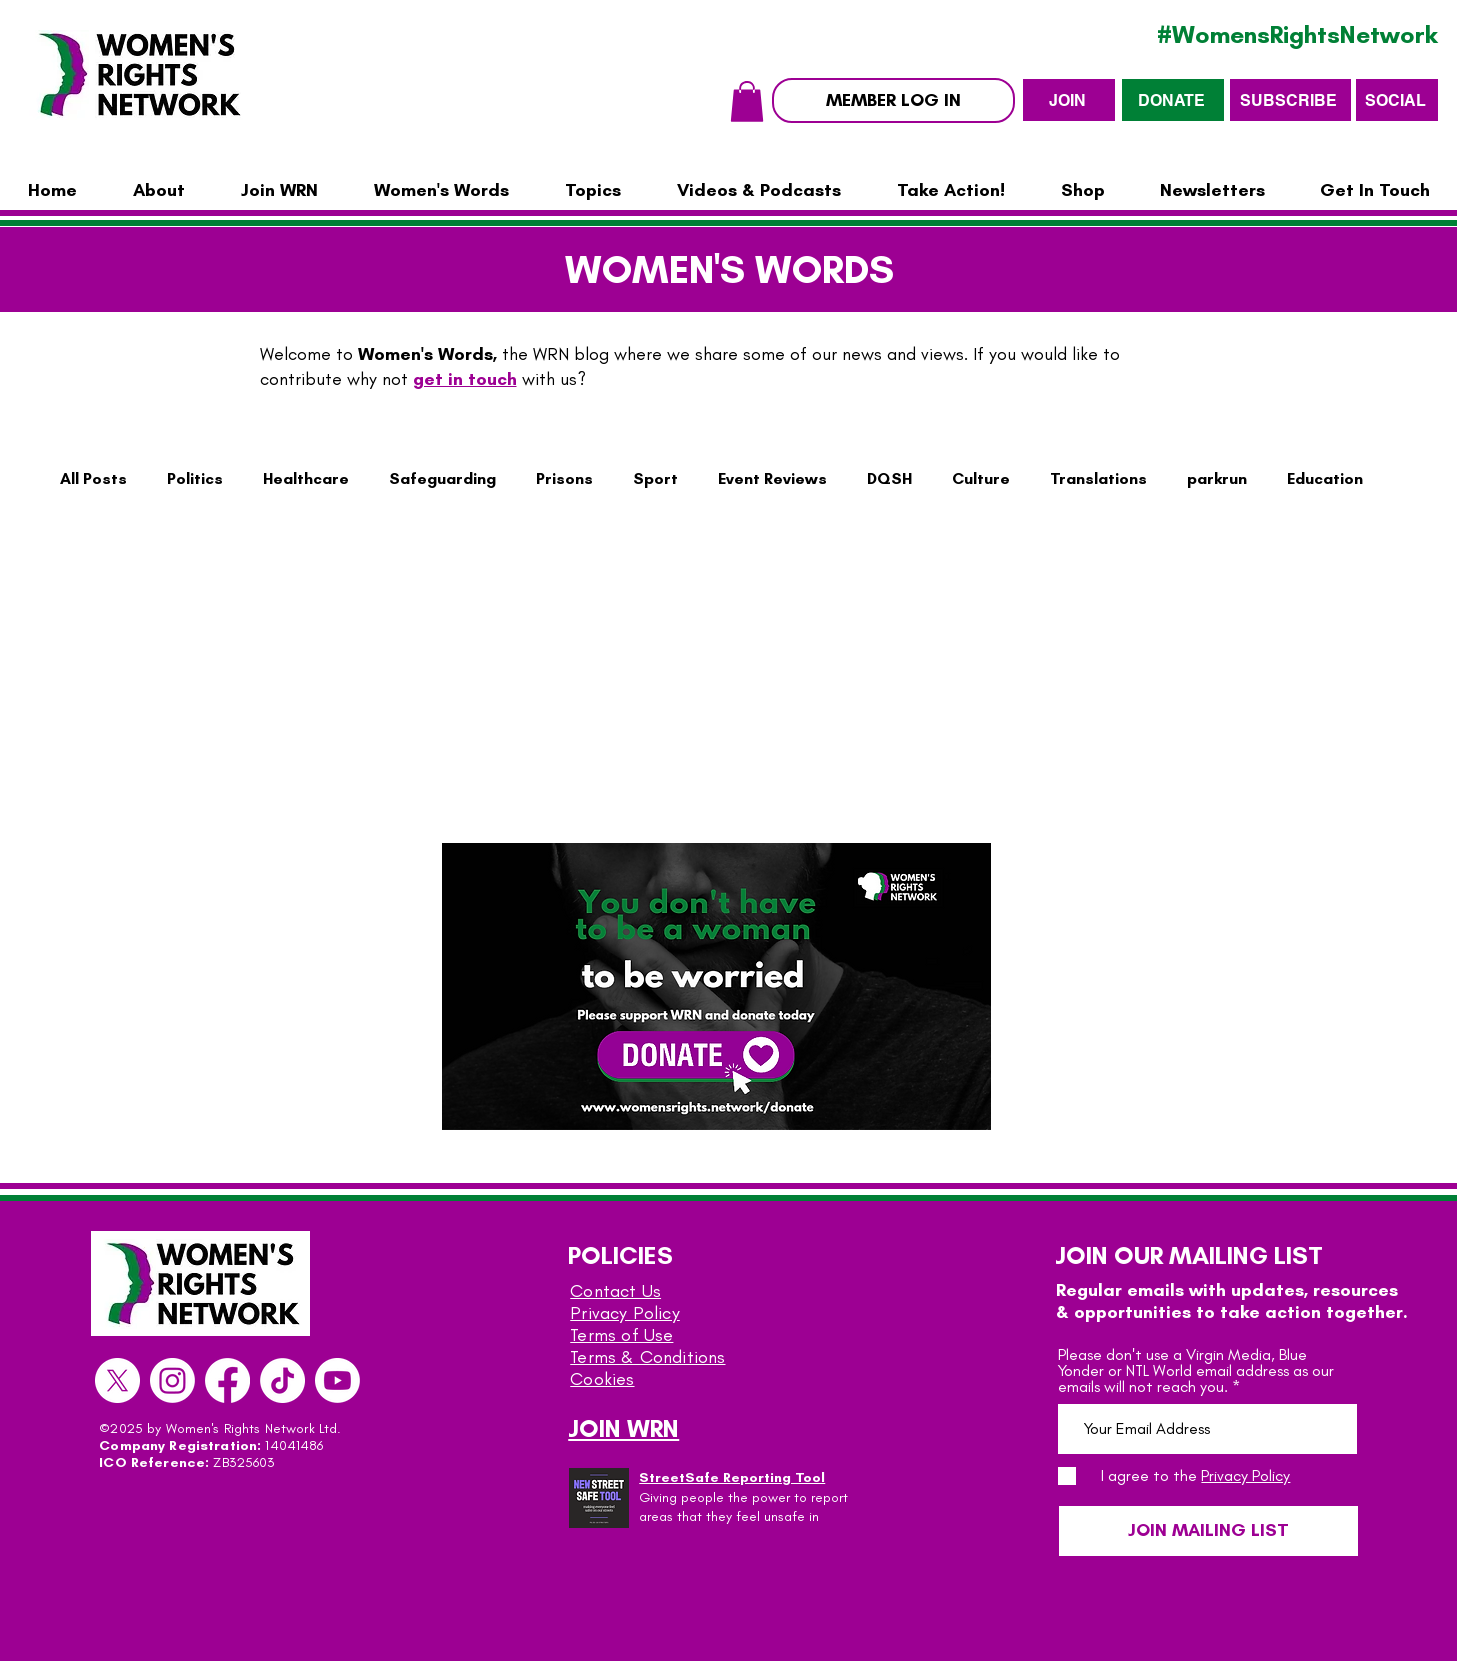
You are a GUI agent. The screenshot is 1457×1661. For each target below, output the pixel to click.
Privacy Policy (625, 1313)
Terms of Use (621, 1335)
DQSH (889, 478)
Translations (1098, 478)
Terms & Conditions (647, 1357)
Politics (195, 478)
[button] (747, 101)
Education (1325, 478)
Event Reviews (772, 478)
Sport (655, 478)
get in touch (465, 379)
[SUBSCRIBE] (1290, 100)
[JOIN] (1069, 100)
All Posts (93, 478)
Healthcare (306, 478)
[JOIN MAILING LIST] (1208, 1531)
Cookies (602, 1379)
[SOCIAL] (1397, 100)
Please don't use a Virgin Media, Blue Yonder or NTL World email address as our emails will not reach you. (1196, 1371)
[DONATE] (1173, 100)
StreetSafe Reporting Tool (732, 1477)
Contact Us (615, 1291)
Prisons (564, 478)
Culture (981, 478)
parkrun (1217, 478)
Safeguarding (442, 478)
